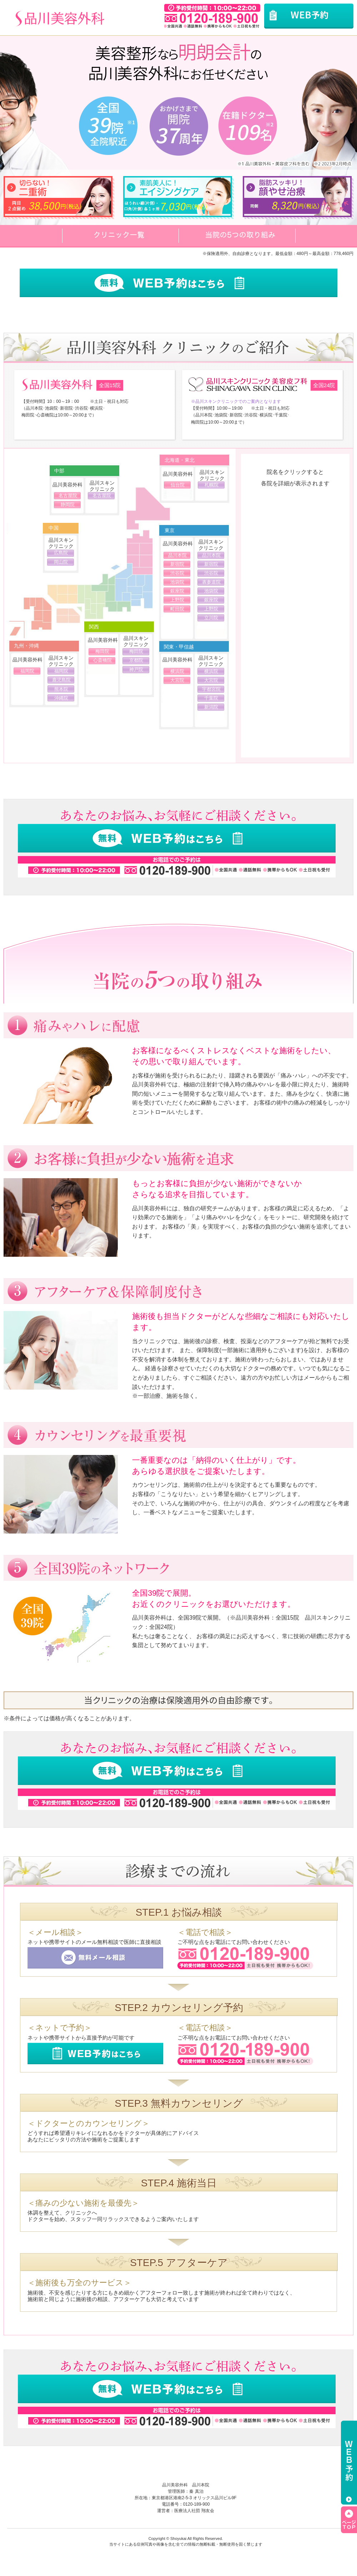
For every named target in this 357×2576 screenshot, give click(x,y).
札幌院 (211, 484)
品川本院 (177, 555)
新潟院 (211, 707)
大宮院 (177, 680)
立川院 (211, 617)
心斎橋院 (102, 660)
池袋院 (177, 582)
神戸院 (136, 669)
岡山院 (61, 562)
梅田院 (102, 651)
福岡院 (27, 671)
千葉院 (211, 698)
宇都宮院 (211, 689)
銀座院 (177, 591)
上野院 (177, 599)
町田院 (177, 608)
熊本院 (61, 689)
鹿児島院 (61, 679)
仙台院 (178, 484)
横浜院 (177, 671)
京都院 (136, 660)
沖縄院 (61, 698)
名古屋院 (68, 495)
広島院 (61, 552)
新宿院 (177, 564)
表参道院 (211, 582)
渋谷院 (177, 573)
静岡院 (68, 504)
